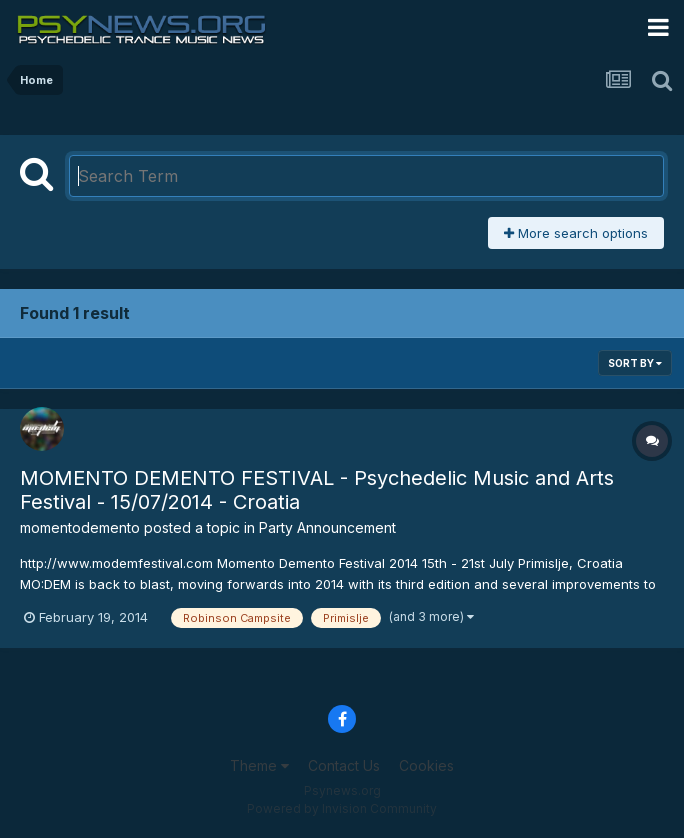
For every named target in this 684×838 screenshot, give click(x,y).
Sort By (635, 363)
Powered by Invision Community (342, 808)
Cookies (426, 765)
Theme (259, 765)
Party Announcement (327, 527)
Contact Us (344, 765)
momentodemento (80, 527)
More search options (576, 233)
